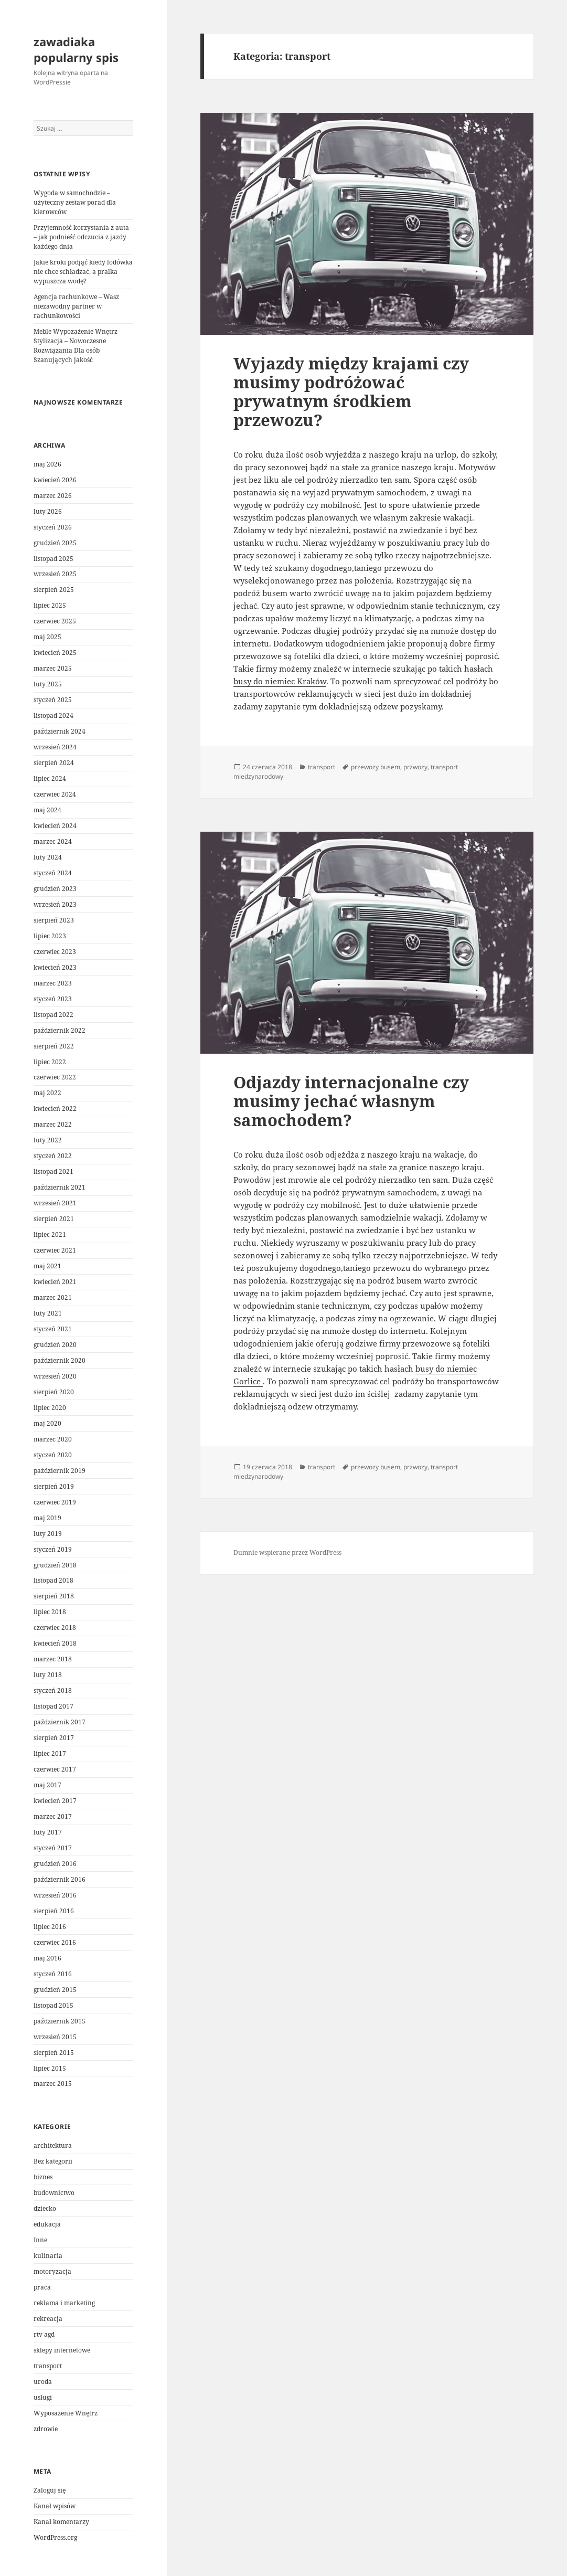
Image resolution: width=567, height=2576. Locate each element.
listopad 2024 (53, 715)
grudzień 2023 (55, 888)
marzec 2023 (53, 983)
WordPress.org (55, 2537)
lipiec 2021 (50, 1234)
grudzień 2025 (55, 542)
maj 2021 (47, 1266)
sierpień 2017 (54, 1737)
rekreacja (48, 2318)
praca (42, 2287)
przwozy (415, 766)
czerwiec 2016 (55, 1942)
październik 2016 (59, 1879)
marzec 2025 (53, 668)
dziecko (45, 2208)
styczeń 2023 (53, 998)
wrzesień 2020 (55, 1376)
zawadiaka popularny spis (76, 49)
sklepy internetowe (62, 2350)
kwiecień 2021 (55, 1281)
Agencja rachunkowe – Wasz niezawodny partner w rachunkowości (76, 306)
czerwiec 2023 (55, 951)
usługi (43, 2397)
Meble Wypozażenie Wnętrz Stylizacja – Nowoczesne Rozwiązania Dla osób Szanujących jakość (75, 345)
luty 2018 (48, 1674)
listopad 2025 (53, 558)
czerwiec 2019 (55, 1502)
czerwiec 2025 (55, 621)
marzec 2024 (53, 841)
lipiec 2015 (50, 2068)
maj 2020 (47, 1423)
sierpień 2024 (54, 762)
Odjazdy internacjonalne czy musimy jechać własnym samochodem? (351, 1101)
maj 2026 (47, 464)
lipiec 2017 (50, 1753)
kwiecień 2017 (55, 1800)
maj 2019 (47, 1517)
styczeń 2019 (53, 1549)
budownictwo (54, 2192)
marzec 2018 (53, 1659)
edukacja (47, 2224)
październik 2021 (59, 1187)
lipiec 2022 (50, 1061)
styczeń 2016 (53, 1973)
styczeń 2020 (53, 1454)
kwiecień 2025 (55, 652)
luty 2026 (48, 511)
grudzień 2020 (55, 1344)
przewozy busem (375, 766)
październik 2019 (59, 1470)
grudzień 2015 (55, 1989)
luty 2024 (48, 857)
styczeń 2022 (53, 1155)
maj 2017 (47, 1784)
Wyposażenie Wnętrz (66, 2413)
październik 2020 (59, 1360)
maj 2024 (47, 809)
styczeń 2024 (53, 872)
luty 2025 (48, 684)
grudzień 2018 (55, 1565)
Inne (40, 2239)
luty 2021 (48, 1313)
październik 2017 (59, 1722)
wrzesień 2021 (55, 1203)
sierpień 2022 (54, 1046)
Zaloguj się (50, 2490)
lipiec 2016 (50, 1926)
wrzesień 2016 (55, 1895)
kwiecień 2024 (55, 825)
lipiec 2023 (50, 935)
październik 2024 (59, 731)
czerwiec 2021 (55, 1250)
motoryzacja (52, 2271)
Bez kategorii (53, 2161)
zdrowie (46, 2428)
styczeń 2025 (53, 699)
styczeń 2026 (53, 527)
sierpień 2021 (54, 1218)
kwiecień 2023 (55, 967)
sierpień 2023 (54, 920)
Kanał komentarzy (61, 2521)
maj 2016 (47, 1958)
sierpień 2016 (54, 1910)
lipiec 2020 (50, 1407)
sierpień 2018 (54, 1596)
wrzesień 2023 (55, 904)
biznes (43, 2176)
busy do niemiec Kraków (279, 681)
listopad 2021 (53, 1171)
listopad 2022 (53, 1014)
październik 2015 (59, 2021)
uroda (43, 2381)
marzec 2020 (53, 1439)
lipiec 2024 (50, 778)
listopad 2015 (53, 2005)
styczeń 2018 (53, 1690)
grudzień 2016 (55, 1863)
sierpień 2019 (54, 1486)
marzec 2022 (53, 1124)
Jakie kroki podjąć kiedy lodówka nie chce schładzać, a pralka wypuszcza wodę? (83, 271)
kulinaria (48, 2255)
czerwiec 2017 (55, 1769)
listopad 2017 (53, 1706)
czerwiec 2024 (55, 794)
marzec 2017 (53, 1816)
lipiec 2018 (50, 1611)
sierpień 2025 (54, 589)
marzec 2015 (53, 2083)
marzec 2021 (53, 1297)
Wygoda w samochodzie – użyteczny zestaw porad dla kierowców (75, 202)
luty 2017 (48, 1832)
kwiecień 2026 (55, 479)
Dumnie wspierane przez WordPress (287, 1552)
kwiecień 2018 (55, 1643)
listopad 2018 (53, 1580)
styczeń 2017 (53, 1847)
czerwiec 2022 (55, 1077)
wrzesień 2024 (55, 747)
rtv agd (44, 2334)
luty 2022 (48, 1140)
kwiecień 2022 (55, 1108)
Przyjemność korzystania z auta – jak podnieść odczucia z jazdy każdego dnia (81, 237)
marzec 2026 (53, 495)
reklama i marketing (64, 2302)
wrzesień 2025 (55, 573)
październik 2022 (59, 1030)
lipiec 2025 (50, 605)
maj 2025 (47, 636)
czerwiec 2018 (55, 1627)
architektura (53, 2145)
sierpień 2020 (54, 1391)
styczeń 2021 (53, 1328)
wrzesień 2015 (55, 2036)
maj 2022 (47, 1092)
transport (48, 2365)
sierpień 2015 (54, 2052)
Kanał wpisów (55, 2505)
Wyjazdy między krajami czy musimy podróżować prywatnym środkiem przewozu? (351, 391)
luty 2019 (48, 1533)
